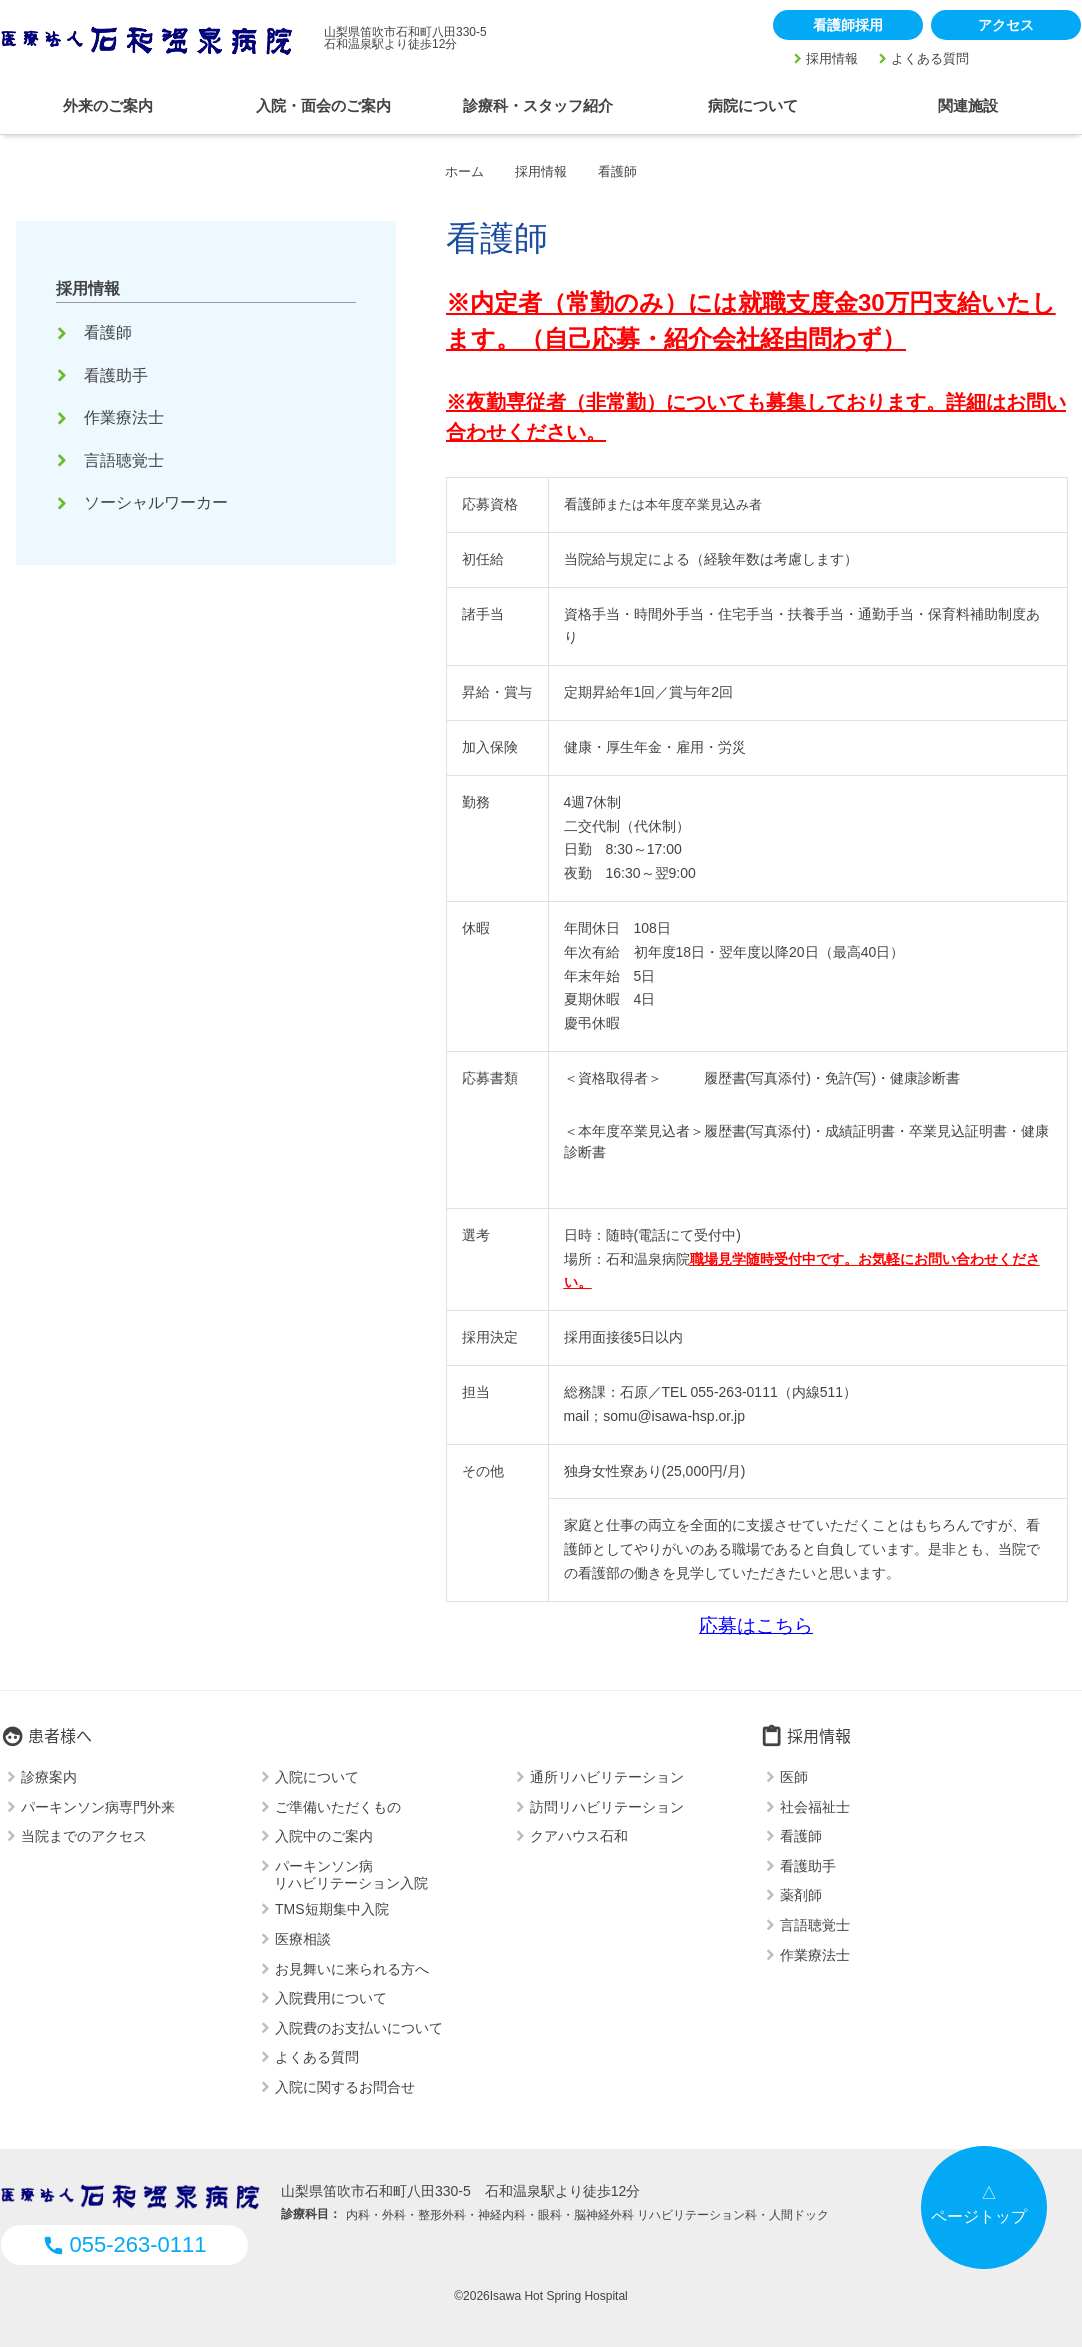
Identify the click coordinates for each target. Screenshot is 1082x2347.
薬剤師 (801, 1895)
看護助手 (104, 375)
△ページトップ (979, 2204)
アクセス (1006, 25)
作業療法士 (112, 417)
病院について (753, 105)
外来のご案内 (108, 105)
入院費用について (331, 1998)
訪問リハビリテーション (607, 1806)
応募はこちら (756, 1625)
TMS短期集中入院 (332, 1909)
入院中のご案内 (324, 1836)
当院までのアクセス (84, 1836)
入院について (317, 1777)
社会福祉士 (815, 1806)
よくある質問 (930, 58)
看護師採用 (848, 25)
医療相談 (303, 1939)
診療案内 (49, 1777)
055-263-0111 (124, 2244)
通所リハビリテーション (607, 1777)
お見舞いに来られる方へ (352, 1968)
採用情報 (832, 58)
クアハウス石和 (579, 1836)
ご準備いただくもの (338, 1806)
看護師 (96, 332)
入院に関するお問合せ (345, 2087)
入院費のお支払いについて (359, 2027)
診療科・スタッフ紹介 (538, 105)
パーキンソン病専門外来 (98, 1806)
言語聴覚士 (112, 460)
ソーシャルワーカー (144, 502)
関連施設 (968, 105)
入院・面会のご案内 (323, 105)
